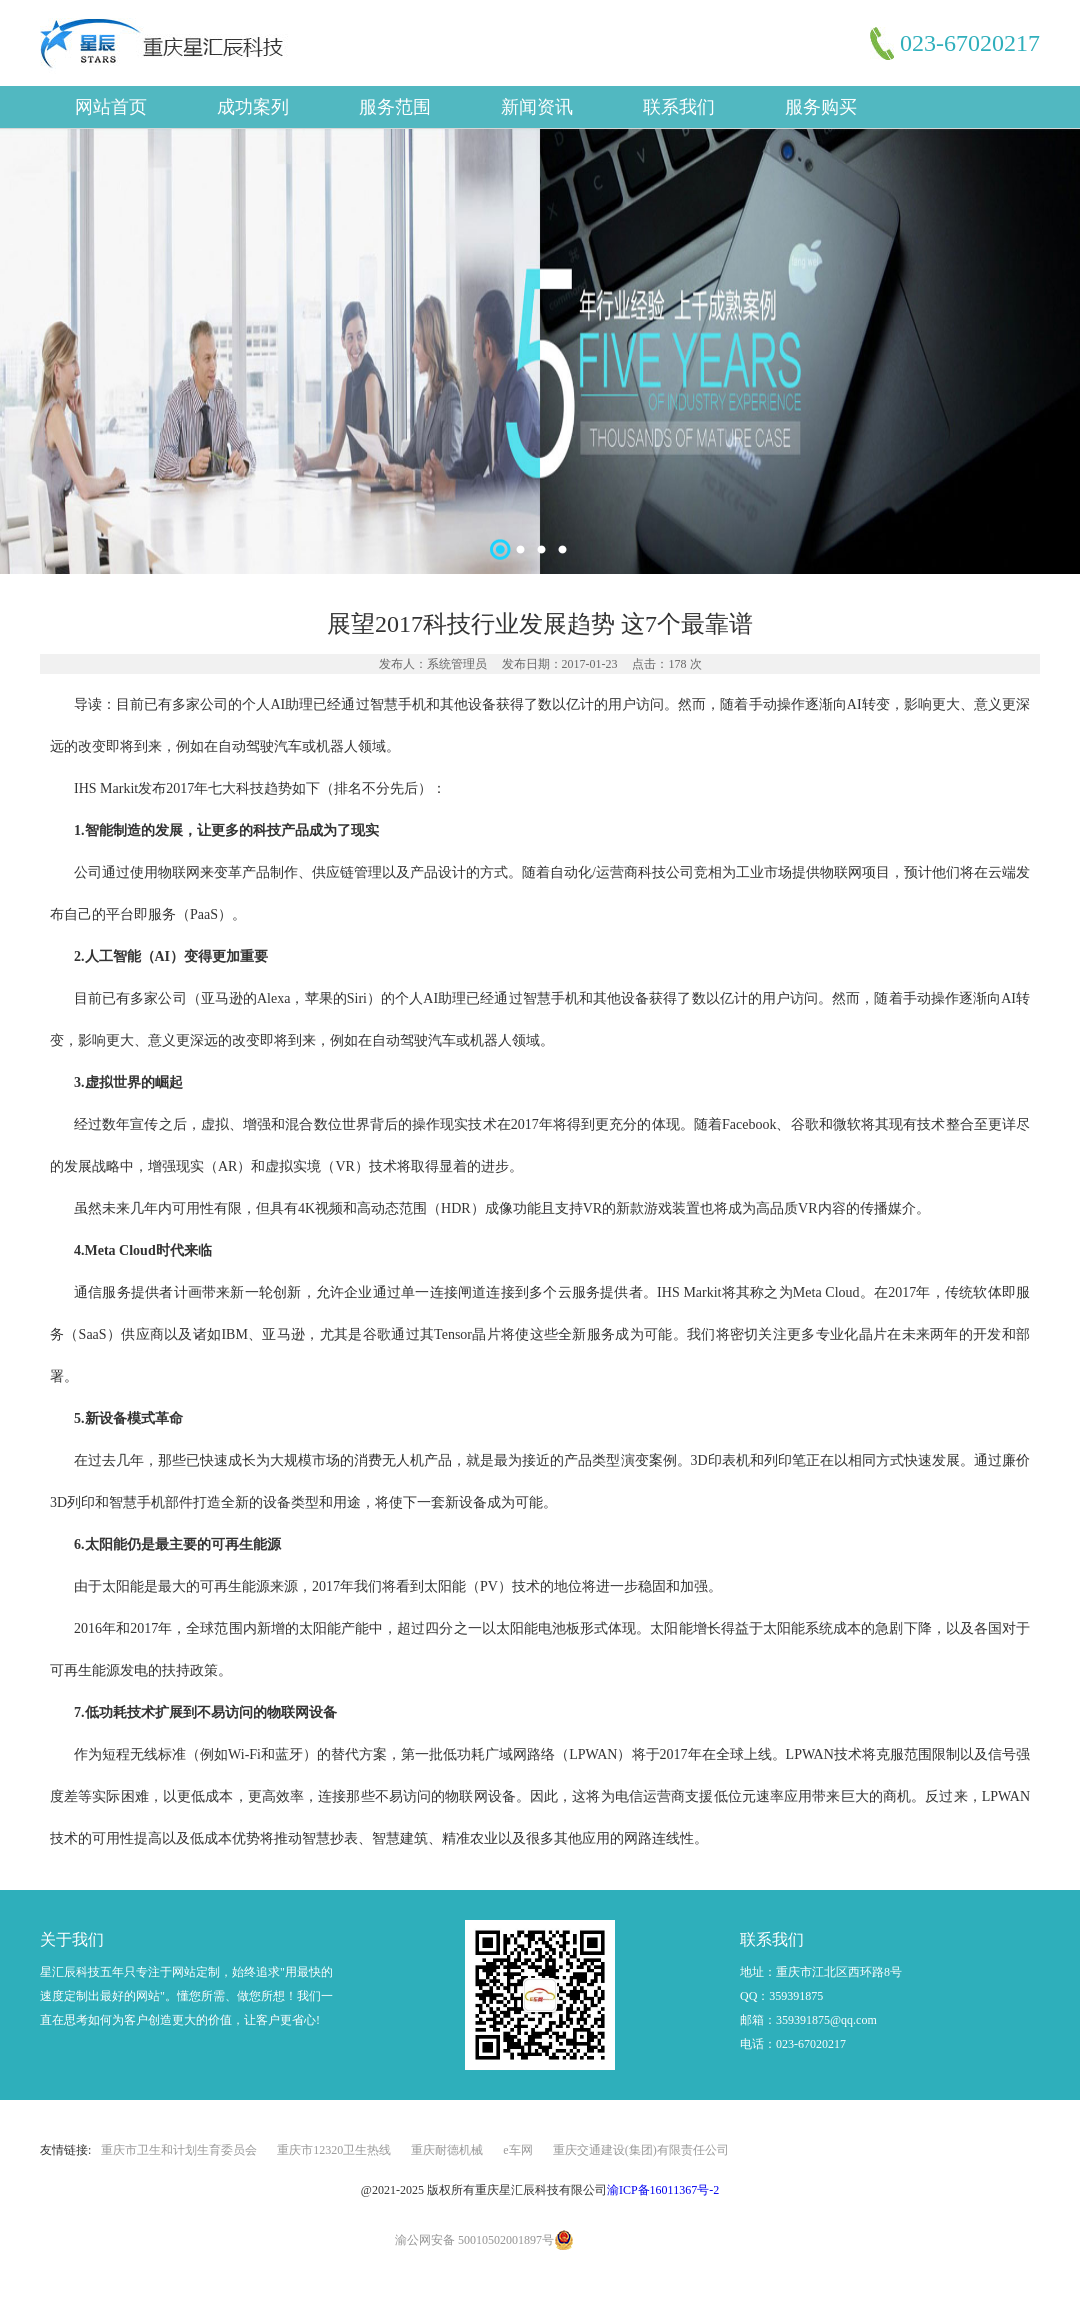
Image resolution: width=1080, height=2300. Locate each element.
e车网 (517, 2150)
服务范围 (395, 107)
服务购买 (821, 107)
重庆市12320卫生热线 (334, 2150)
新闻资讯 (537, 107)
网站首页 (111, 107)
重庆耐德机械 (447, 2150)
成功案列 (253, 107)
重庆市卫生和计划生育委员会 (179, 2150)
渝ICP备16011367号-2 (663, 2190)
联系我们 (679, 107)
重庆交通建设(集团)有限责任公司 (641, 2150)
